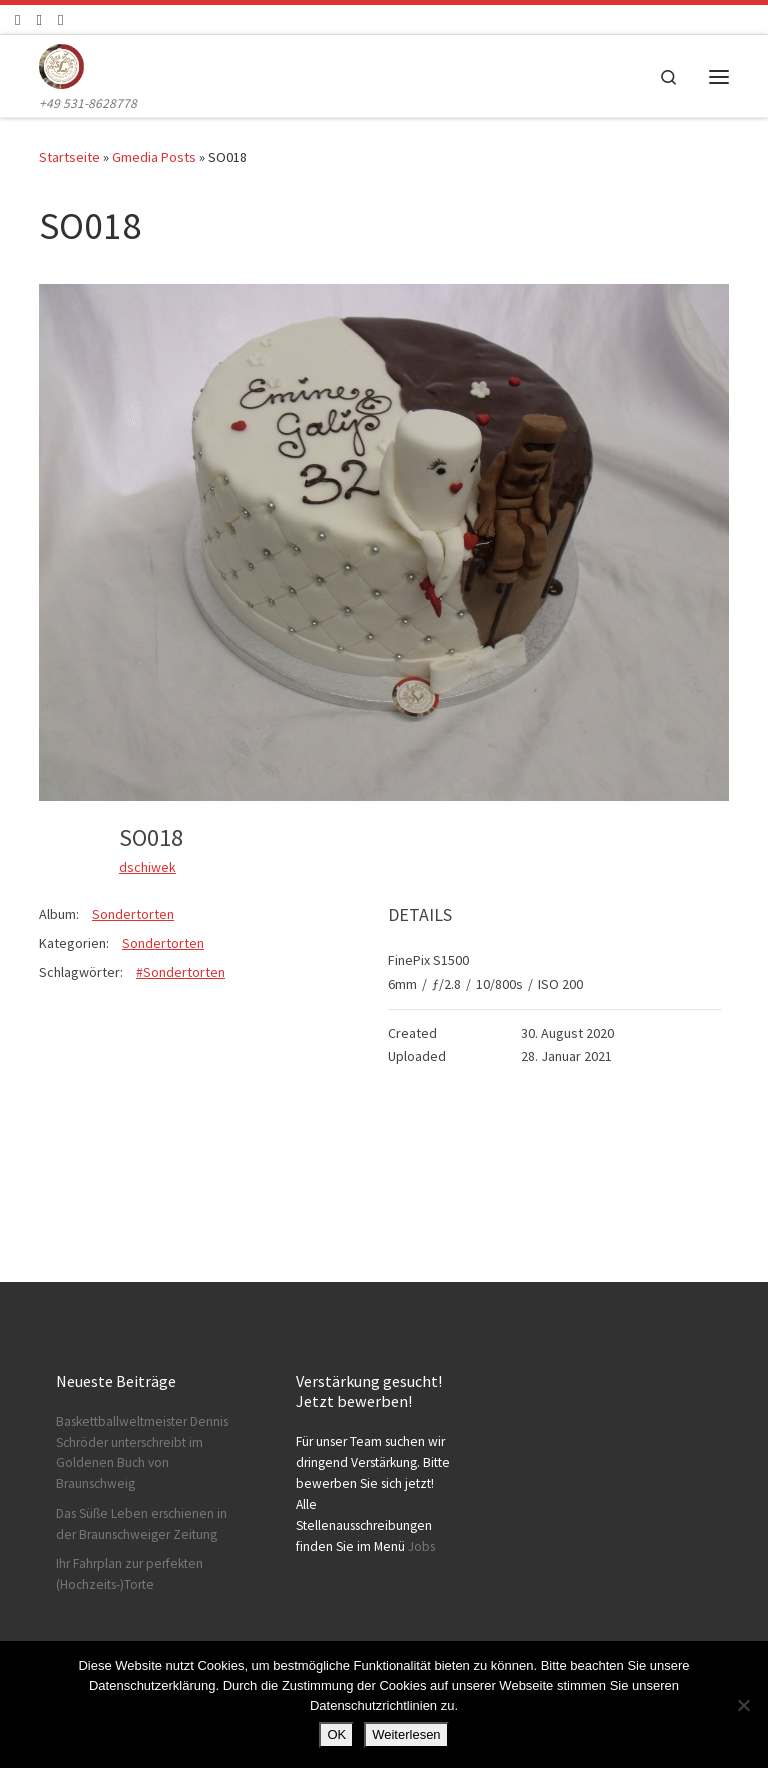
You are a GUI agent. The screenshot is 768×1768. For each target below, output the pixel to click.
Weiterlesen (406, 1734)
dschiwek (147, 867)
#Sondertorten (180, 972)
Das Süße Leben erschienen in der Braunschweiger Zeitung (141, 1524)
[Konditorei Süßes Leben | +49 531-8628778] (61, 64)
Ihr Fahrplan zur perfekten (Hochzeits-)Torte (129, 1574)
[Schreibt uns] (60, 19)
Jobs (421, 1546)
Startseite (69, 157)
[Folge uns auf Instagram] (38, 19)
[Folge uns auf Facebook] (17, 19)
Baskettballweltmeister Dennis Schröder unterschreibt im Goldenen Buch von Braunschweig (142, 1453)
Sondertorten (133, 914)
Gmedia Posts (154, 157)
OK (336, 1734)
